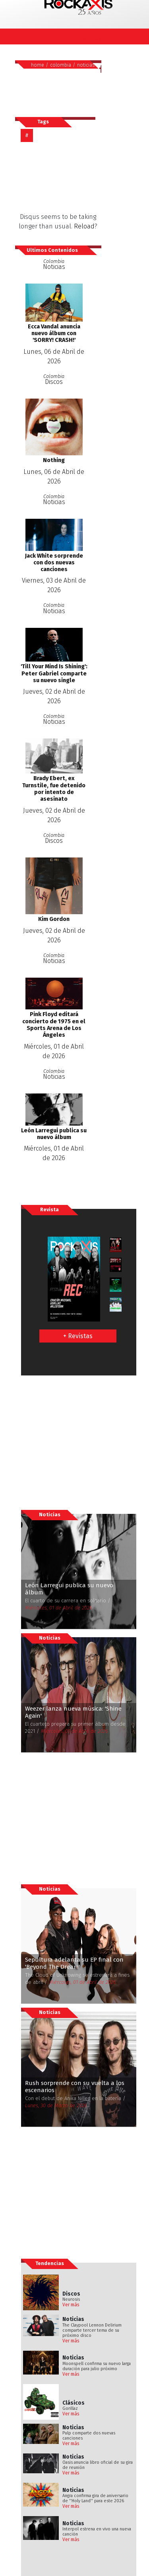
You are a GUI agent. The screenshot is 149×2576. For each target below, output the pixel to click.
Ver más (70, 2304)
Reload (84, 226)
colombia (60, 65)
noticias (86, 65)
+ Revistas (78, 1336)
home (37, 65)
